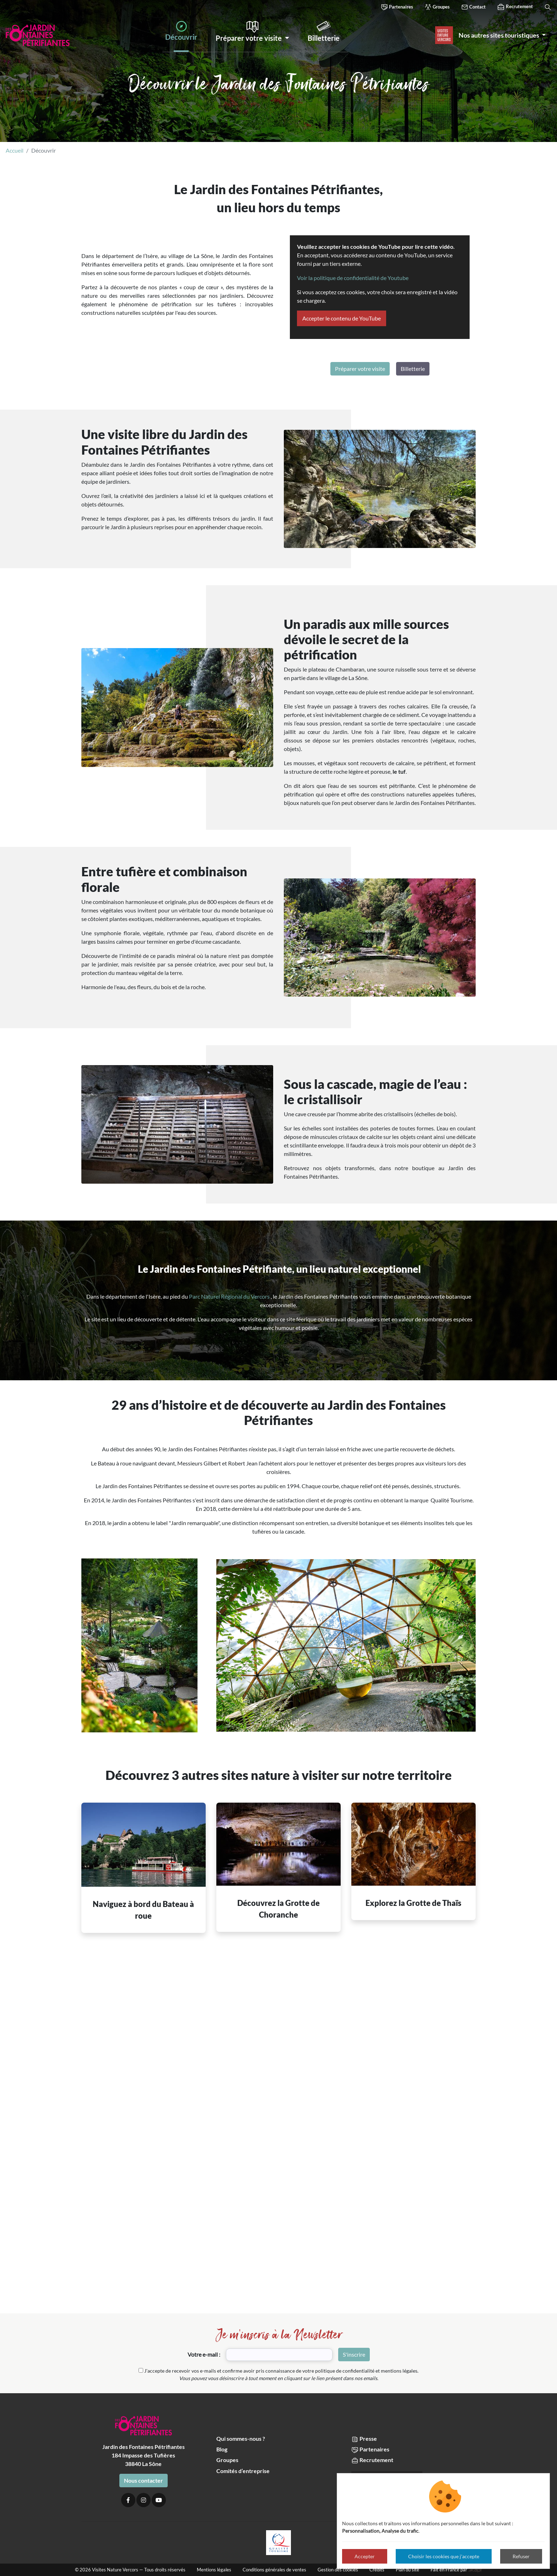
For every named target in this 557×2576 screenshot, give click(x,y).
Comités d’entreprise (243, 2470)
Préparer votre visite (360, 368)
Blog (221, 2449)
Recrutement (515, 7)
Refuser (521, 2556)
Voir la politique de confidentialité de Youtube (353, 277)
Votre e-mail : (204, 2354)
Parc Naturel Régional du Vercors (229, 1296)
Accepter (365, 2556)
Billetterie (413, 368)
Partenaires (397, 7)
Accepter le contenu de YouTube (341, 318)
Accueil (14, 150)
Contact (473, 7)
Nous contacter (143, 2480)
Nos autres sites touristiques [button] (499, 35)
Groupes (437, 7)
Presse (364, 2439)
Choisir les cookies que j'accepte (443, 2556)
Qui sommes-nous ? (240, 2438)
